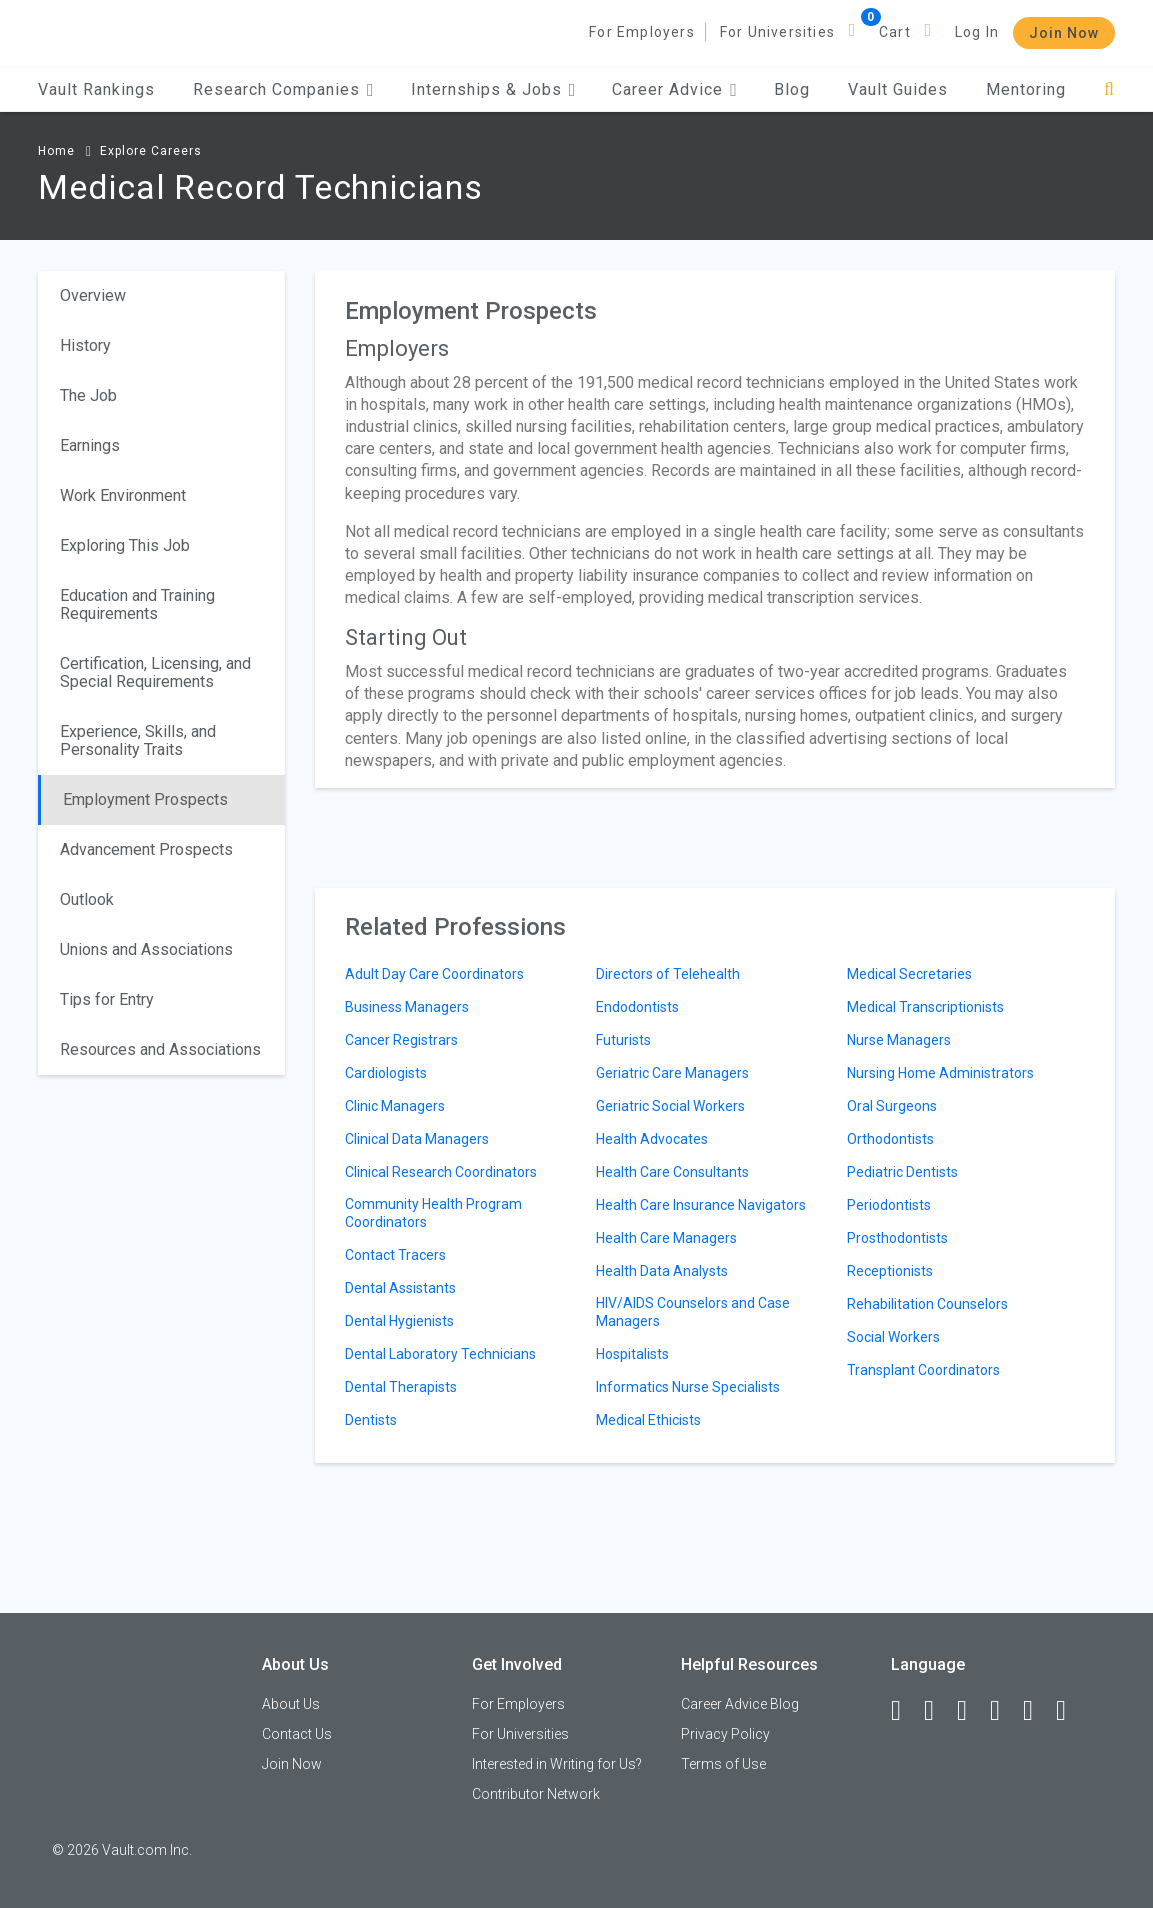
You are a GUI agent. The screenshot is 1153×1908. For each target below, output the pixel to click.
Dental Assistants (400, 1288)
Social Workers (893, 1337)
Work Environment (123, 495)
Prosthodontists (897, 1238)
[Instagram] (1004, 1711)
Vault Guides (898, 89)
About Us (291, 1704)
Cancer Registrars (401, 1040)
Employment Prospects (145, 799)
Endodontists (637, 1007)
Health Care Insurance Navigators (701, 1205)
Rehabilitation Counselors (927, 1304)
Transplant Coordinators (923, 1370)
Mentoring (1026, 89)
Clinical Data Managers (417, 1139)
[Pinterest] (1037, 1711)
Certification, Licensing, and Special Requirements (155, 672)
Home (56, 151)
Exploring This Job (125, 545)
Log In (977, 32)
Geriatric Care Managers (672, 1073)
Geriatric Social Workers (670, 1106)
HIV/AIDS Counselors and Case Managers (693, 1312)
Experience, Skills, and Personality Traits (138, 740)
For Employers (642, 32)
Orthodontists (890, 1139)
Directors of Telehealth (668, 974)
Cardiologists (386, 1073)
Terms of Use (723, 1764)
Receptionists (890, 1271)
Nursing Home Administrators (940, 1073)
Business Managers (407, 1007)
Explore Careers (151, 151)
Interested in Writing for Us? (557, 1764)
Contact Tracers (395, 1255)
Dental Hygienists (399, 1321)
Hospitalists (632, 1354)
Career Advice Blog (740, 1704)
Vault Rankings (96, 89)
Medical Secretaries (909, 974)
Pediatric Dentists (902, 1172)
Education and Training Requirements (137, 604)
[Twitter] (971, 1711)
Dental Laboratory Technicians (440, 1354)
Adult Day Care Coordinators (434, 974)
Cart (895, 32)
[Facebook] (905, 1711)
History (85, 345)
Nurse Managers (899, 1040)
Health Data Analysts (662, 1271)
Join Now (1064, 33)
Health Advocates (652, 1139)
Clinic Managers (395, 1106)
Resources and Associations (160, 1049)
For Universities (777, 32)
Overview (93, 295)
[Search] (1109, 89)
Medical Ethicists (648, 1420)
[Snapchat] (1070, 1711)
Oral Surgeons (892, 1106)
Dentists (371, 1420)
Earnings (90, 445)
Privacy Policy (725, 1734)
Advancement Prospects (146, 849)
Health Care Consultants (672, 1172)
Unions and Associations (146, 949)
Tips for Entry (107, 999)
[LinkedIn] (938, 1711)
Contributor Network (536, 1794)
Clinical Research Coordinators (441, 1172)
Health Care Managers (666, 1238)
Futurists (623, 1040)
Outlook (87, 899)
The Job (88, 395)
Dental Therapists (401, 1387)
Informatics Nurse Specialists (688, 1387)
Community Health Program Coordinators (433, 1213)
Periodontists (889, 1205)
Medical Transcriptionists (925, 1007)
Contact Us (297, 1734)
